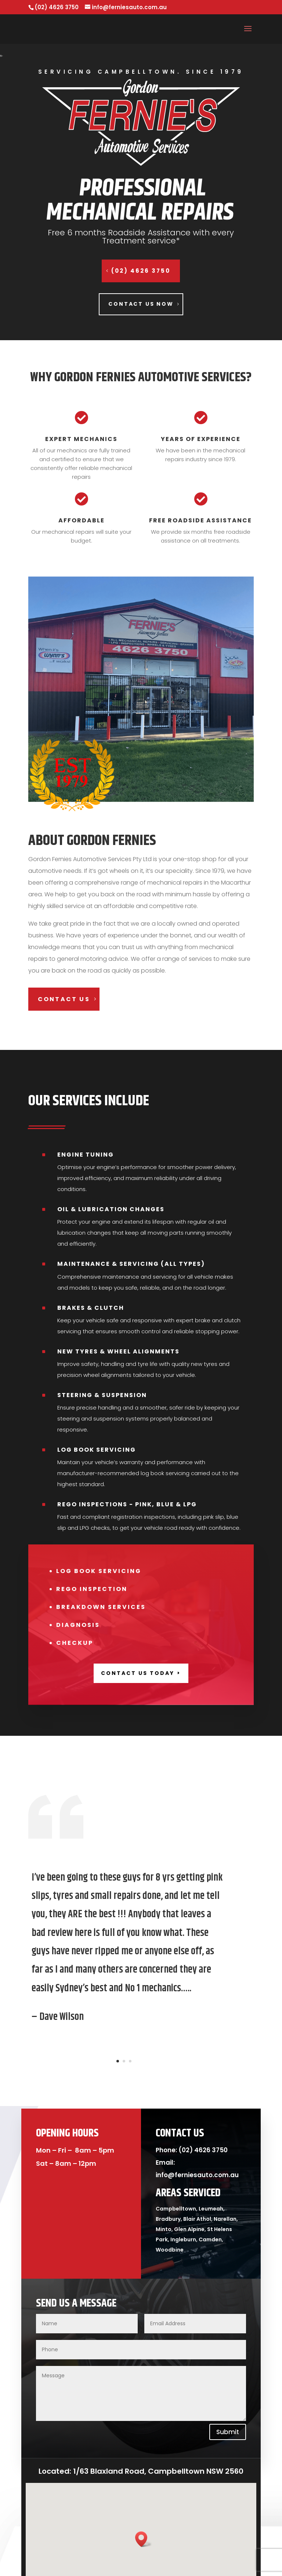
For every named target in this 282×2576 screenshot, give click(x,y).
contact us (64, 999)
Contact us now (140, 304)
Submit (227, 2432)
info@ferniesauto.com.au (197, 2175)
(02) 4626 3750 (140, 271)
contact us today (137, 1673)
